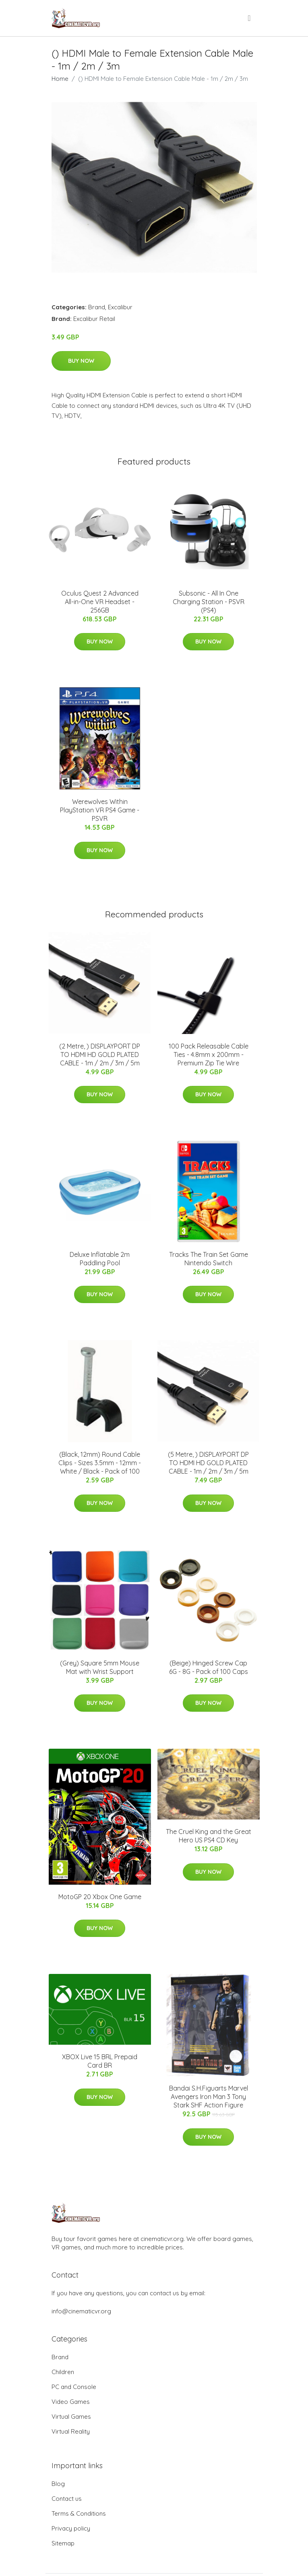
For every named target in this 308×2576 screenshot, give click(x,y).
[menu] (249, 18)
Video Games (71, 2401)
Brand (96, 307)
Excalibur (120, 307)
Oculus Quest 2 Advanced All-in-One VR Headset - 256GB (99, 601)
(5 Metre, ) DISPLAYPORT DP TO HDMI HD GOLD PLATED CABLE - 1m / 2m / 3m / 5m (208, 1462)
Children (63, 2372)
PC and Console (74, 2387)
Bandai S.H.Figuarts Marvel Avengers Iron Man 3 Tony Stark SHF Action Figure (208, 2096)
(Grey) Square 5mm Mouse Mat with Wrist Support (99, 1667)
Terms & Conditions (79, 2513)
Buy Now (81, 360)
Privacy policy (71, 2528)
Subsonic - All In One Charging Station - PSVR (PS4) (208, 601)
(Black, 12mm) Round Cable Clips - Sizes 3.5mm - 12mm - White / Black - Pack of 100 (99, 1462)
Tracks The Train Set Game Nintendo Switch (208, 1258)
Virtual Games (71, 2416)
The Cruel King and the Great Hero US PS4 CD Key (208, 1836)
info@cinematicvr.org (81, 2311)
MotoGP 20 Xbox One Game (99, 1897)
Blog (58, 2484)
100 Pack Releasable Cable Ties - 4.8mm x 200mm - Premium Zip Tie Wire (208, 1054)
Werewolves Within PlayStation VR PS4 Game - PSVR (99, 810)
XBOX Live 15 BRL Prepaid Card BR (99, 2061)
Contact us (67, 2498)
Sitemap (63, 2543)
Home (60, 78)
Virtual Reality (71, 2431)
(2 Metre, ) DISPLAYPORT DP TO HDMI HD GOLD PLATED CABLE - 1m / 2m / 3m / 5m (99, 1054)
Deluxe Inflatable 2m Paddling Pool (100, 1258)
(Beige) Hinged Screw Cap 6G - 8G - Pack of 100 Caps (208, 1667)
